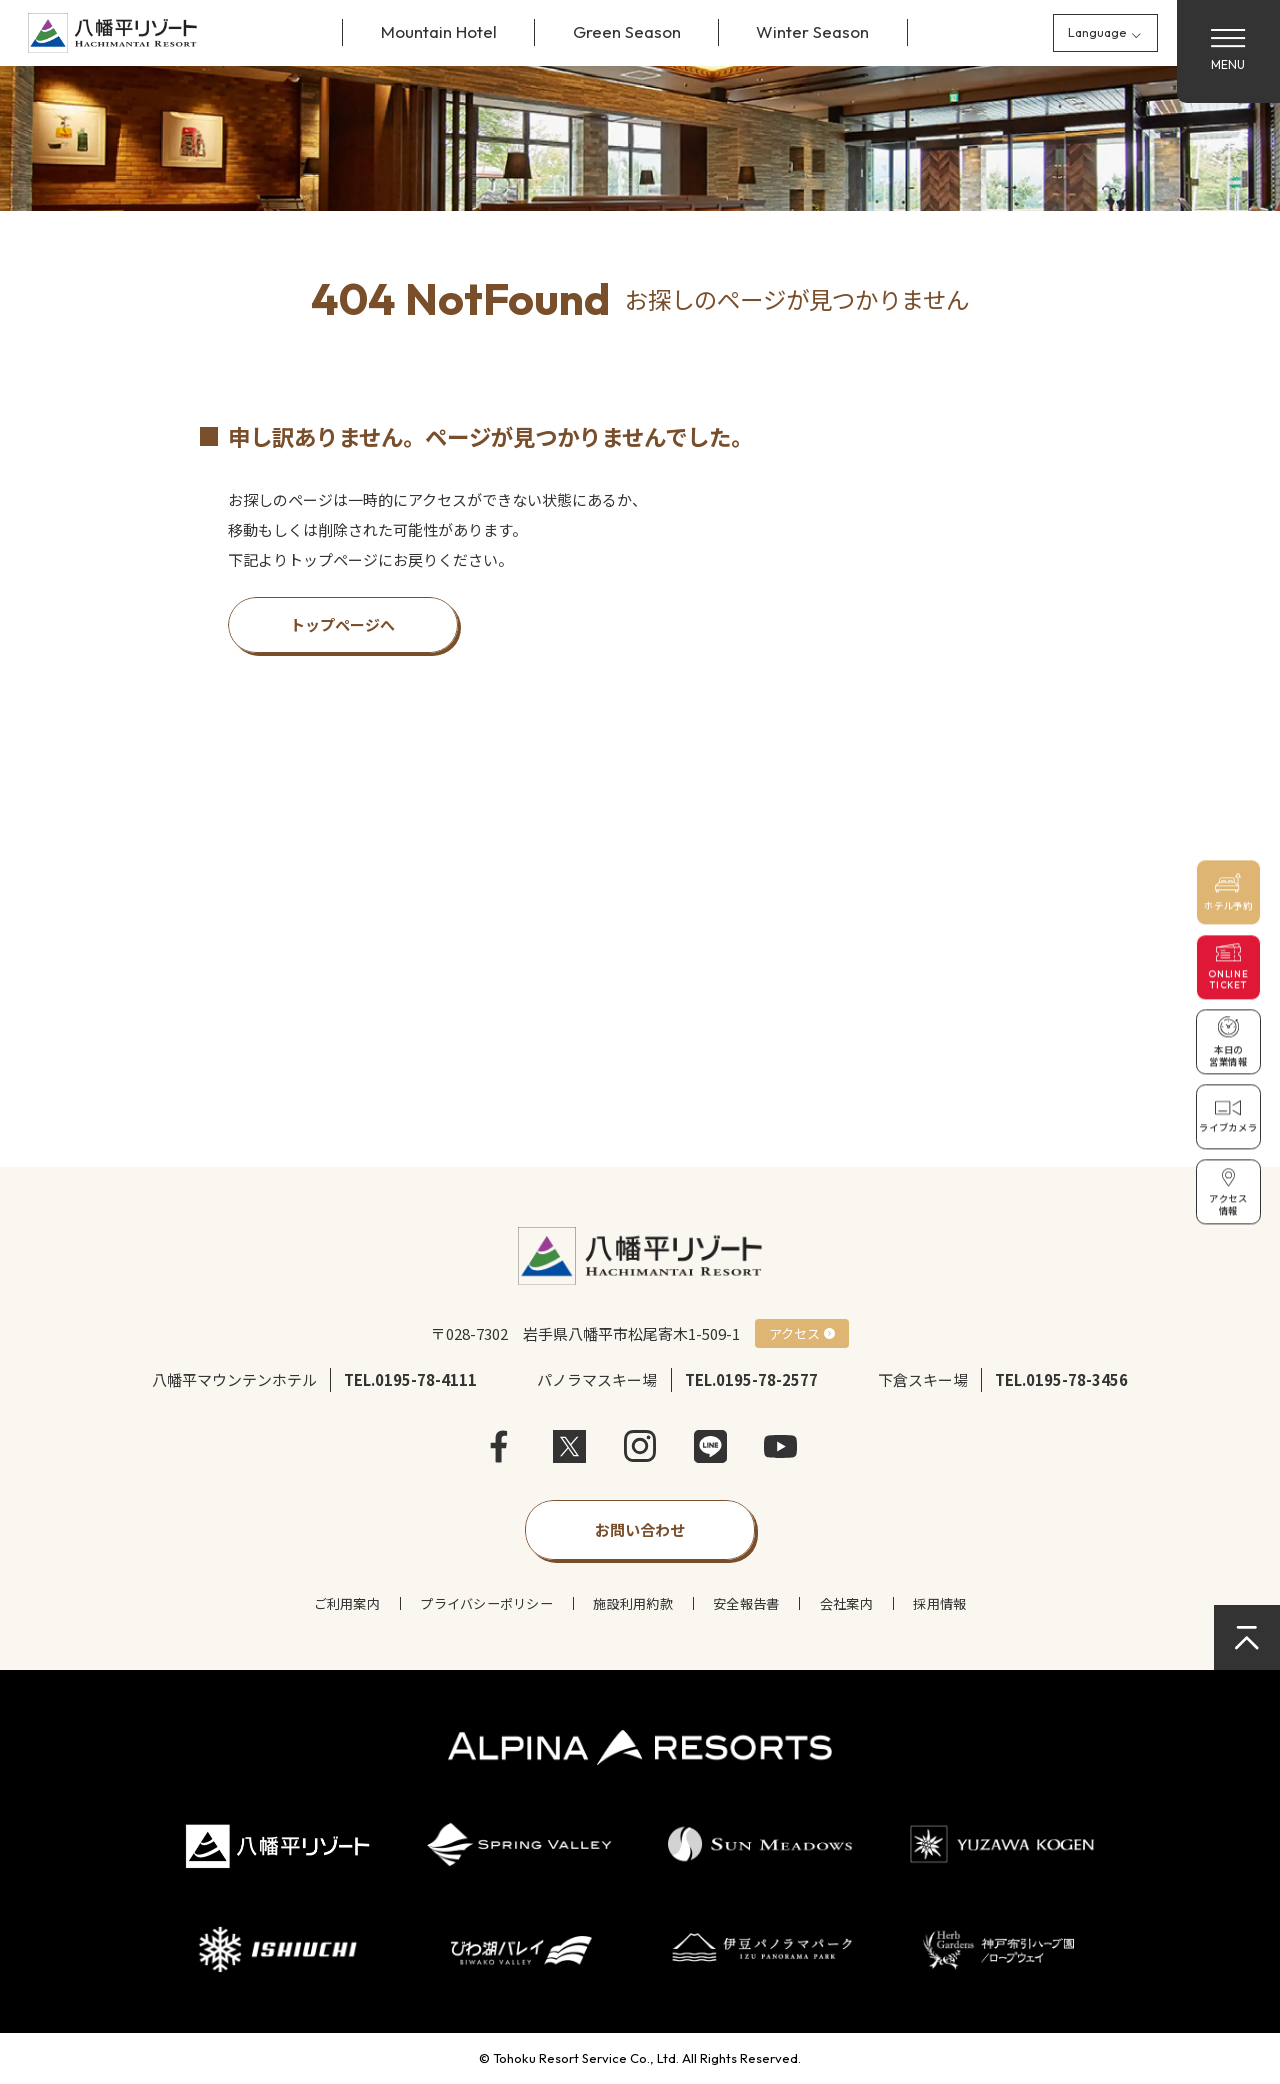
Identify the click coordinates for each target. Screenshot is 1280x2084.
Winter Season (812, 31)
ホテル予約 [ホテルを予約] (1228, 905)
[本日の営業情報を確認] (1229, 1042)
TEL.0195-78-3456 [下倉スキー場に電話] (1061, 1379)
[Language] (1105, 32)
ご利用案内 (347, 1603)
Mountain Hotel (439, 31)
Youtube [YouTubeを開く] (780, 1446)
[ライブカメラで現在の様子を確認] (1229, 1117)
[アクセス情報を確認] (1229, 1192)
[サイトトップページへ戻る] (112, 33)
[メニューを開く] (1228, 51)
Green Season (627, 31)
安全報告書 (746, 1603)
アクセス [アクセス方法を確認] (794, 1333)
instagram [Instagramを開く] (640, 1446)
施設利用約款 (633, 1603)
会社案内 (846, 1603)
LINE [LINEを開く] (710, 1446)
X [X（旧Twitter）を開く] (569, 1446)
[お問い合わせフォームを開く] (640, 1530)
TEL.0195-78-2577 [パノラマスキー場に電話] (751, 1379)
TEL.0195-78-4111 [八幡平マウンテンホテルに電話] (410, 1379)
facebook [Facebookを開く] (499, 1446)
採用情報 (939, 1603)
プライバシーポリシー (486, 1603)
